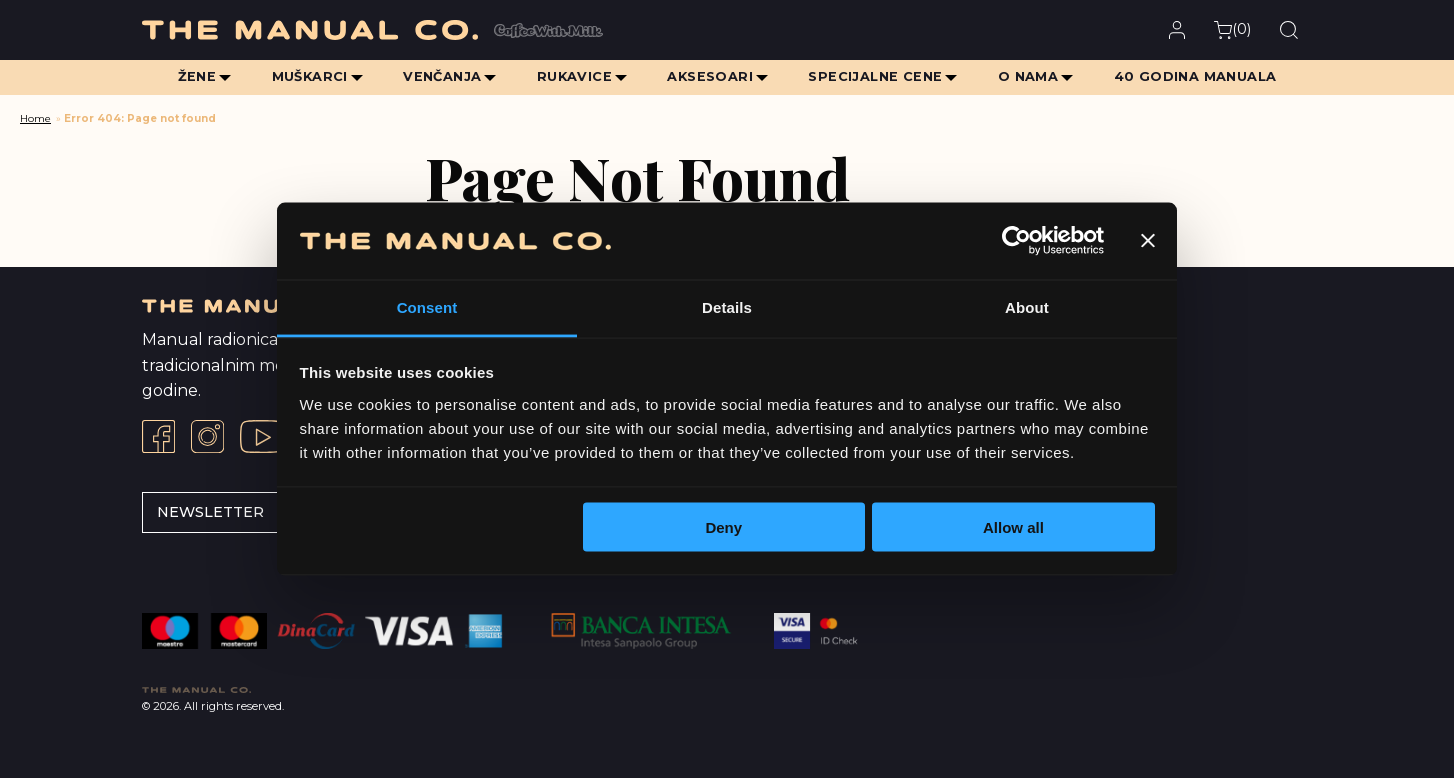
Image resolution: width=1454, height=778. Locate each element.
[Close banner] (1148, 241)
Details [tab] (727, 306)
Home (35, 118)
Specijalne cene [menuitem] (877, 76)
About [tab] (1027, 306)
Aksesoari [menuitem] (711, 76)
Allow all (1013, 527)
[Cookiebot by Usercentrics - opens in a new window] (1016, 241)
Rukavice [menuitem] (573, 76)
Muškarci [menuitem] (307, 76)
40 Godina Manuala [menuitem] (1198, 76)
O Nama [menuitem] (1030, 76)
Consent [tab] (427, 306)
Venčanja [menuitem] (441, 76)
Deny (723, 527)
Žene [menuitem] (193, 76)
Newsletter (210, 512)
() (1232, 29)
